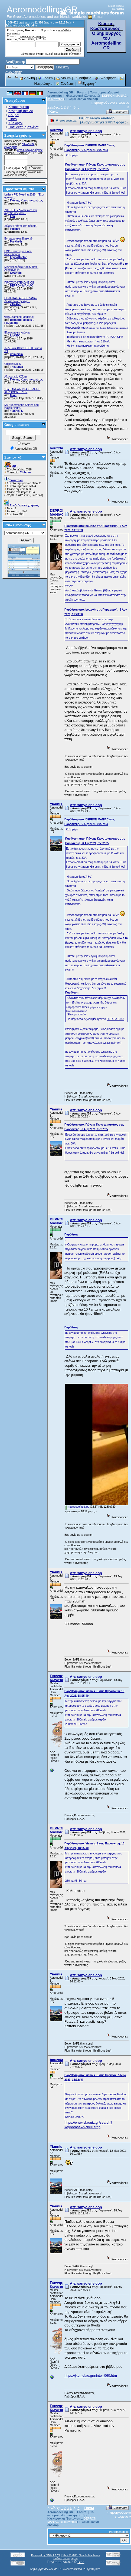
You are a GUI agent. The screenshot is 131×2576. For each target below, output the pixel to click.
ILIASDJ (15, 335)
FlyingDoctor (18, 257)
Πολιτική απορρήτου (65, 2558)
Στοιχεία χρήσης (18, 135)
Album (63, 78)
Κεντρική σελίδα (20, 111)
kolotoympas (55, 98)
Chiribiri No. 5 (12, 363)
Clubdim (31, 25)
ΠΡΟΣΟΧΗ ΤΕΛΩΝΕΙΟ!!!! (19, 282)
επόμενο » (123, 2516)
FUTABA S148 (114, 336)
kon (12, 216)
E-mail (95, 17)
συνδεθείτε (64, 30)
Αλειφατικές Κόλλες (15, 376)
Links (12, 119)
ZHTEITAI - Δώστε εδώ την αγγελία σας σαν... (20, 212)
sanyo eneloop (87, 98)
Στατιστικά (13, 457)
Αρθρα (13, 115)
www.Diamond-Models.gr (19, 316)
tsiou (13, 395)
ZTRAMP (15, 304)
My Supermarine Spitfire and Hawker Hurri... (21, 406)
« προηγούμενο (103, 102)
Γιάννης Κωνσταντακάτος (26, 200)
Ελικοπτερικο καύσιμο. (17, 332)
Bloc (80, 2562)
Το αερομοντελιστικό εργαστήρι (70, 2513)
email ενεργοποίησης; (33, 36)
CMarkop (16, 272)
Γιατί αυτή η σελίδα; (23, 127)
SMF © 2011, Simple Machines (81, 2555)
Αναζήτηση (105, 78)
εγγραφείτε (13, 33)
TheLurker (16, 366)
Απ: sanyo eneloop (86, 131)
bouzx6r (56, 130)
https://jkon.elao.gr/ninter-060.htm (90, 2375)
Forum (45, 78)
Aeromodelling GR (60, 92)
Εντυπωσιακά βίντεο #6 (18, 238)
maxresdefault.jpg (77, 1506)
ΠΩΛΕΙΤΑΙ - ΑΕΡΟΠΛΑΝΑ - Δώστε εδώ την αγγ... (20, 300)
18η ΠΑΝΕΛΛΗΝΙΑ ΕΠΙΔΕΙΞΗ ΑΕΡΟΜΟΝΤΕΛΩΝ (22, 391)
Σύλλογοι (15, 123)
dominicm (16, 354)
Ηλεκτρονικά (74, 95)
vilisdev (15, 228)
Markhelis (16, 241)
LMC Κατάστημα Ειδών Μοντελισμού (18, 253)
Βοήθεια (82, 78)
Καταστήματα (18, 107)
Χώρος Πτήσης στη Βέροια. (20, 225)
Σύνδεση (65, 84)
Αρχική (27, 78)
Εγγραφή (87, 84)
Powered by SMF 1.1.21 (45, 2555)
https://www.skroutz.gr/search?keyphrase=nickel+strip (88, 2124)
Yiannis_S (16, 410)
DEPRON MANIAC (21, 285)
